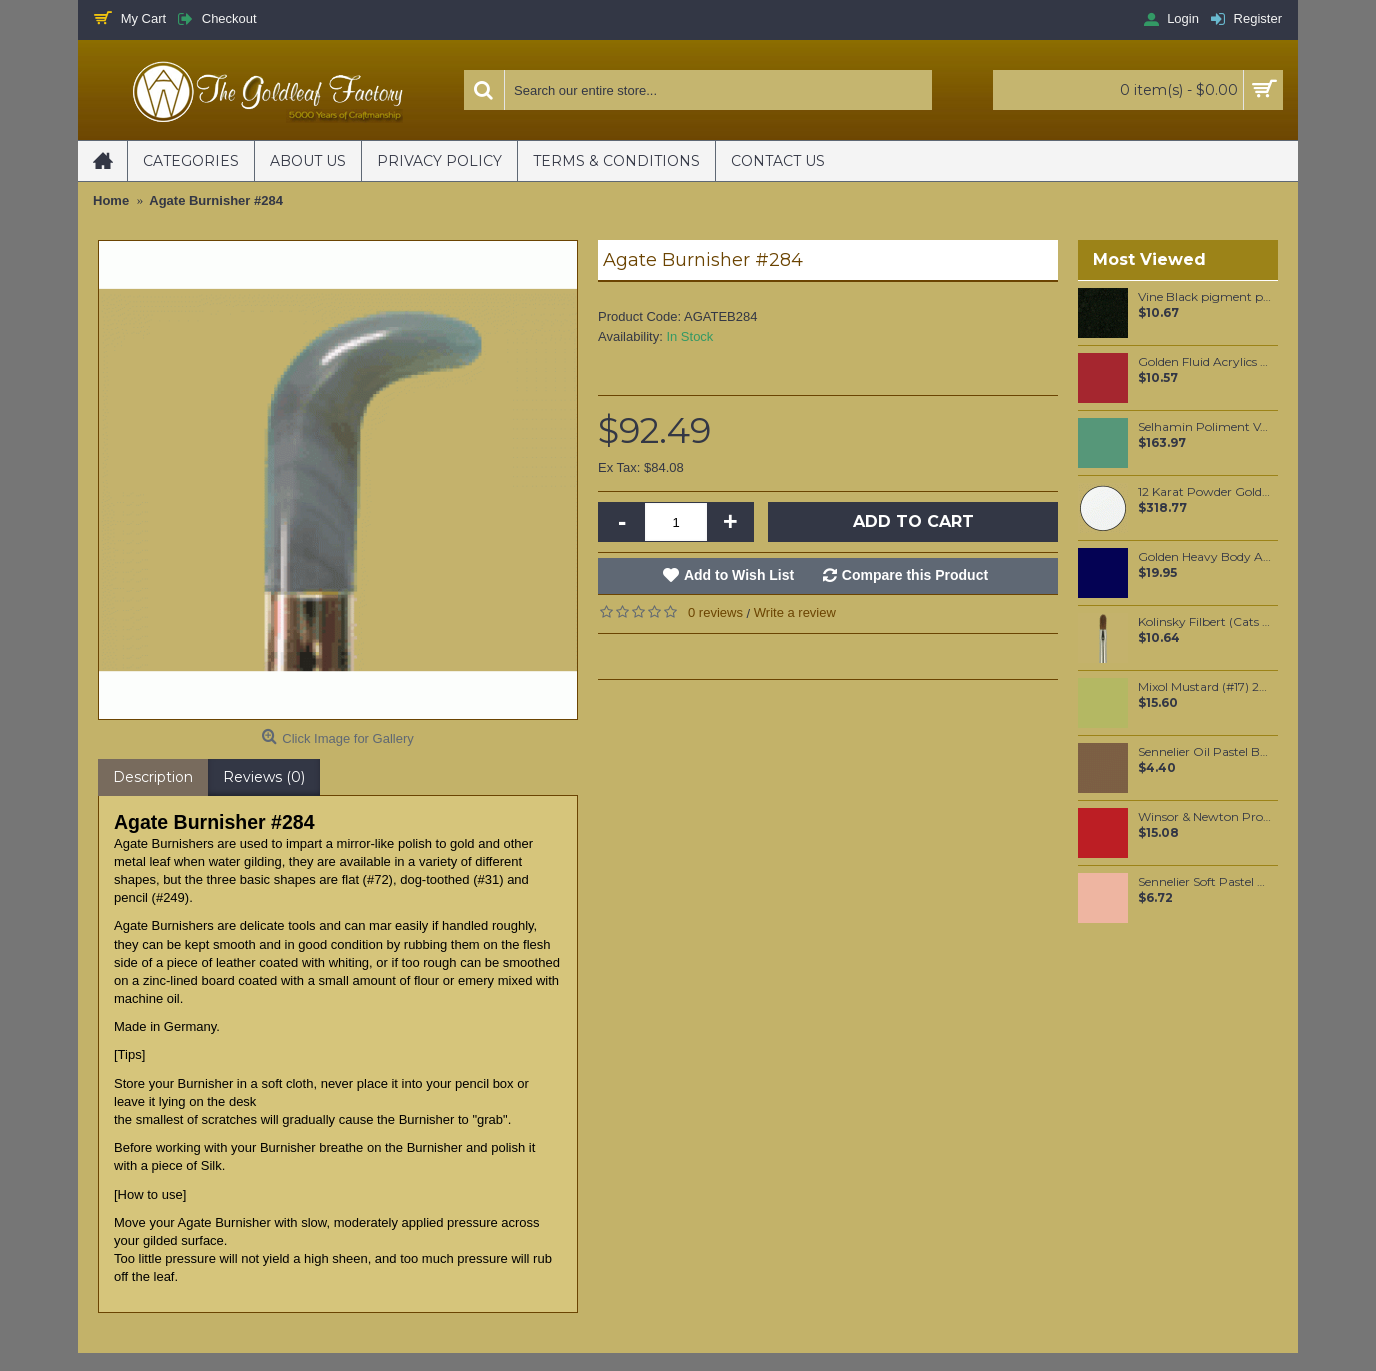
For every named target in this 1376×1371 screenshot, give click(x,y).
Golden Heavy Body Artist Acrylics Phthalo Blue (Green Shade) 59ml (1204, 557)
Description (153, 777)
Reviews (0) (264, 777)
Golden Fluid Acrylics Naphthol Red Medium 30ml (1204, 362)
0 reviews (715, 612)
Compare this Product (915, 575)
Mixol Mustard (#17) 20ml (1204, 687)
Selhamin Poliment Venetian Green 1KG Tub (1204, 427)
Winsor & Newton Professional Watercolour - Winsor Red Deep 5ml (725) (1204, 817)
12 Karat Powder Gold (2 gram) (1204, 492)
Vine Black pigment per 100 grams (1204, 297)
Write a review (795, 612)
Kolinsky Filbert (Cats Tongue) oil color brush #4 (1204, 622)
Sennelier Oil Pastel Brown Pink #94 (1204, 752)
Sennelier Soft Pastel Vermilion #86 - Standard (1204, 882)
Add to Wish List (739, 575)
